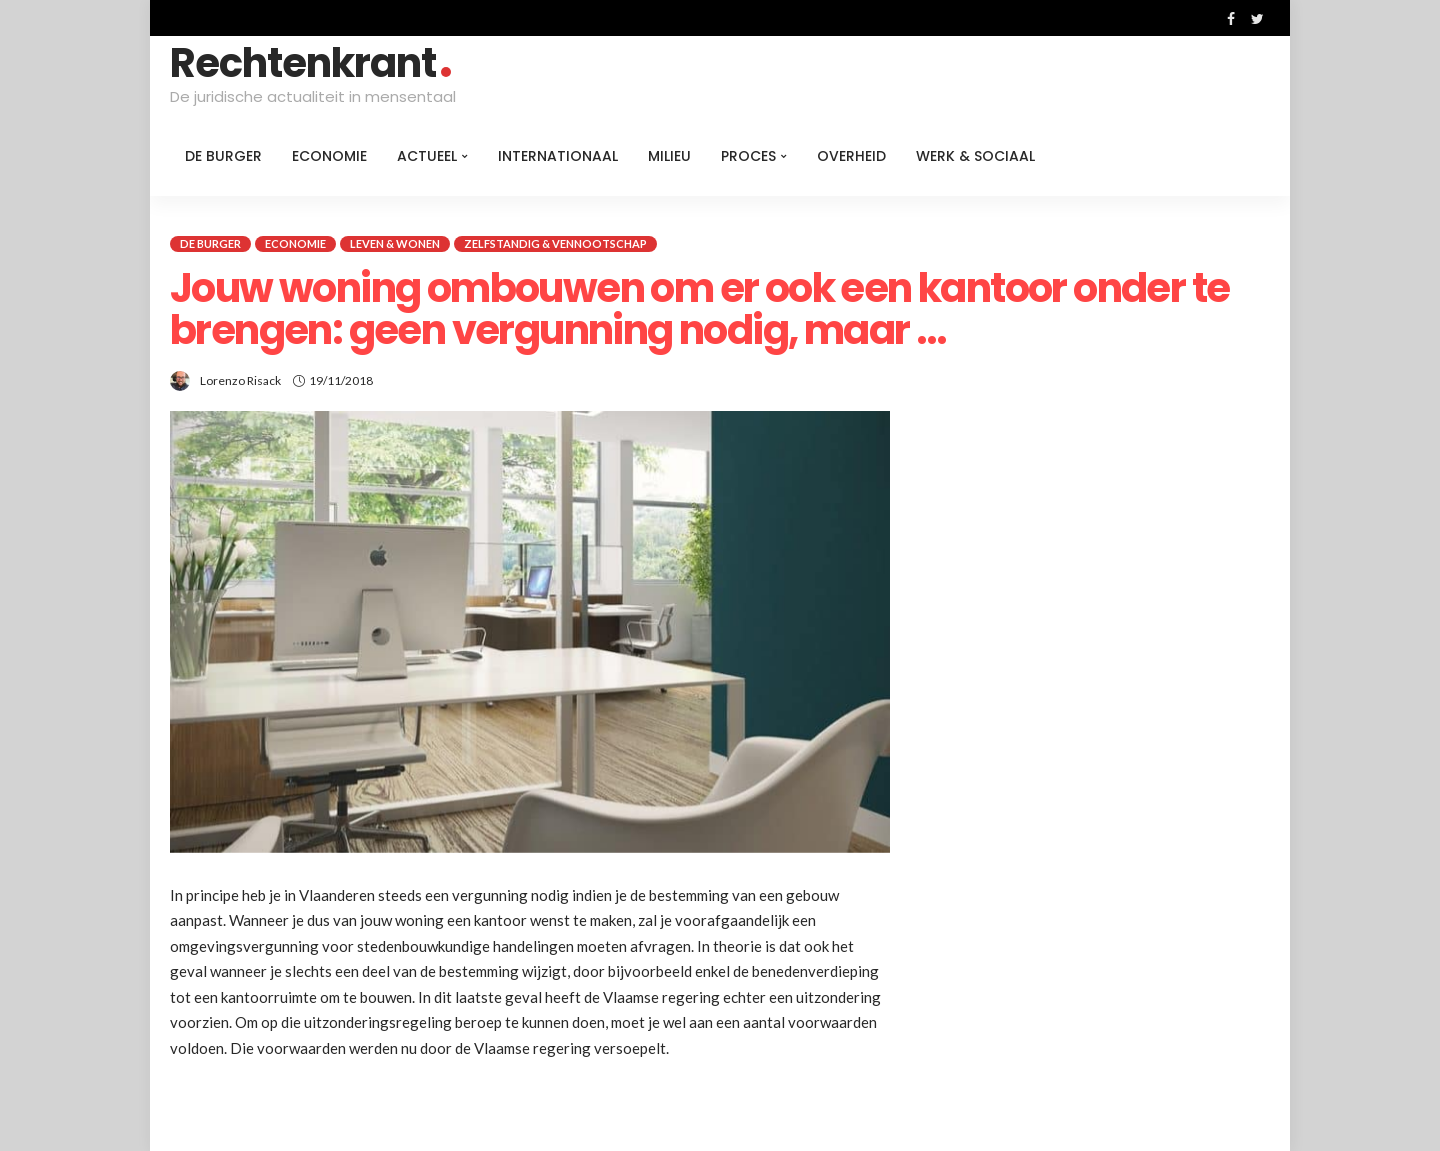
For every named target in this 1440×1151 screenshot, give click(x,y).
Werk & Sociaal (975, 156)
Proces (748, 156)
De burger (223, 156)
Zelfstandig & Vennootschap (555, 243)
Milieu (669, 156)
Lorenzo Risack (240, 380)
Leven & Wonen (395, 243)
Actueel (427, 156)
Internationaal (558, 156)
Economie (329, 156)
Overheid (851, 156)
